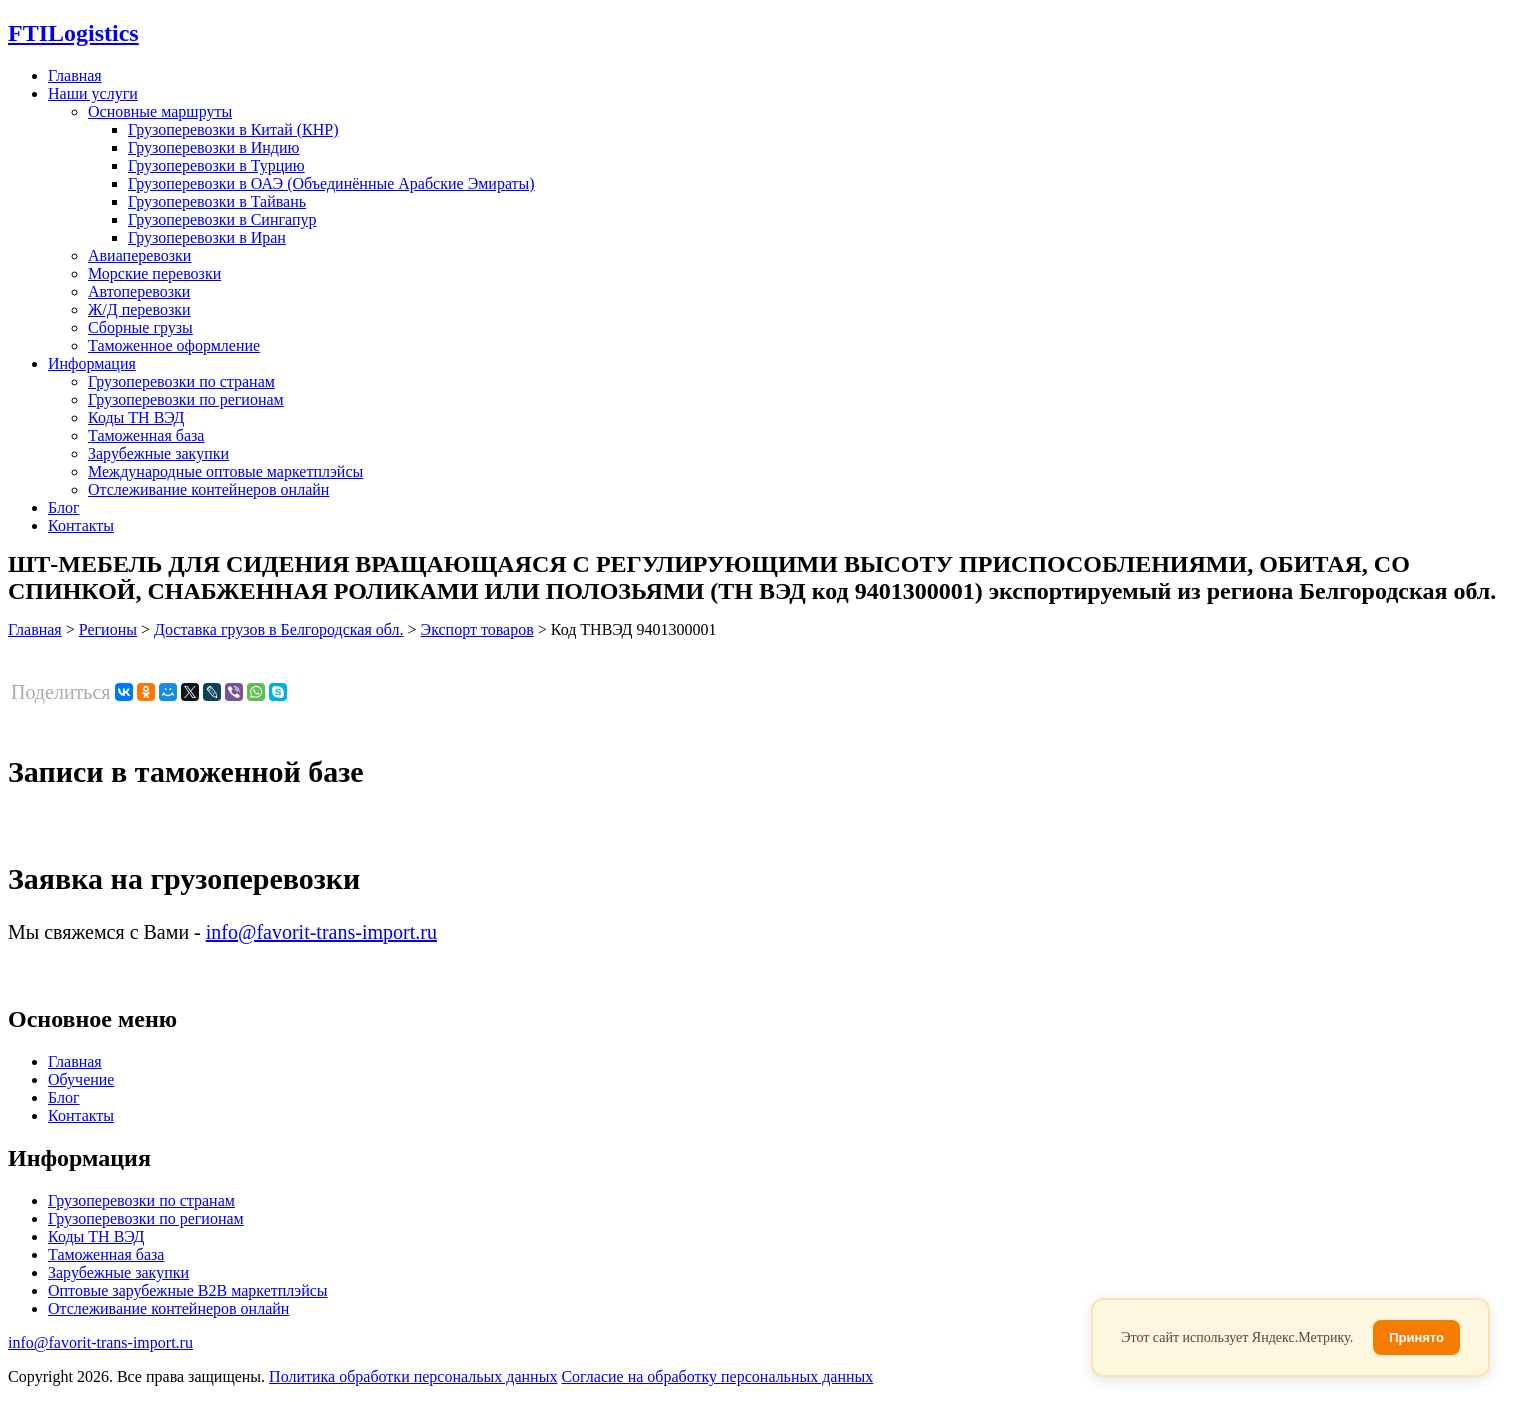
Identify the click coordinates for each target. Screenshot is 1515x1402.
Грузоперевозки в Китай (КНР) (233, 129)
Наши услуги (93, 93)
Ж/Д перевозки (139, 309)
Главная (75, 75)
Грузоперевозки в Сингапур (222, 219)
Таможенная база (146, 435)
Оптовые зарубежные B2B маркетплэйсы (188, 1290)
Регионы (108, 629)
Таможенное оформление (174, 345)
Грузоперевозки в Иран (207, 237)
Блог (64, 507)
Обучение (81, 1079)
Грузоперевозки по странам (181, 381)
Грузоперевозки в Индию (213, 147)
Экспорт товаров (477, 629)
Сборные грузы (140, 327)
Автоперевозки (139, 291)
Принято (1416, 1337)
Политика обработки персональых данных (413, 1376)
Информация (92, 363)
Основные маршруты (160, 111)
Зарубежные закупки (158, 453)
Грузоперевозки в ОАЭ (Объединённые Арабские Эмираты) (331, 183)
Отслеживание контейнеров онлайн (208, 489)
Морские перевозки (154, 273)
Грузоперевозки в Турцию (216, 165)
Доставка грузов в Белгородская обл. (279, 629)
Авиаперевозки (139, 255)
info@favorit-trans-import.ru (321, 932)
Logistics (73, 33)
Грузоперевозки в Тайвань (217, 201)
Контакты (81, 525)
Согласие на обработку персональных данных (717, 1376)
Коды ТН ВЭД (136, 417)
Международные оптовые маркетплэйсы (225, 471)
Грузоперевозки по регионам (186, 399)
